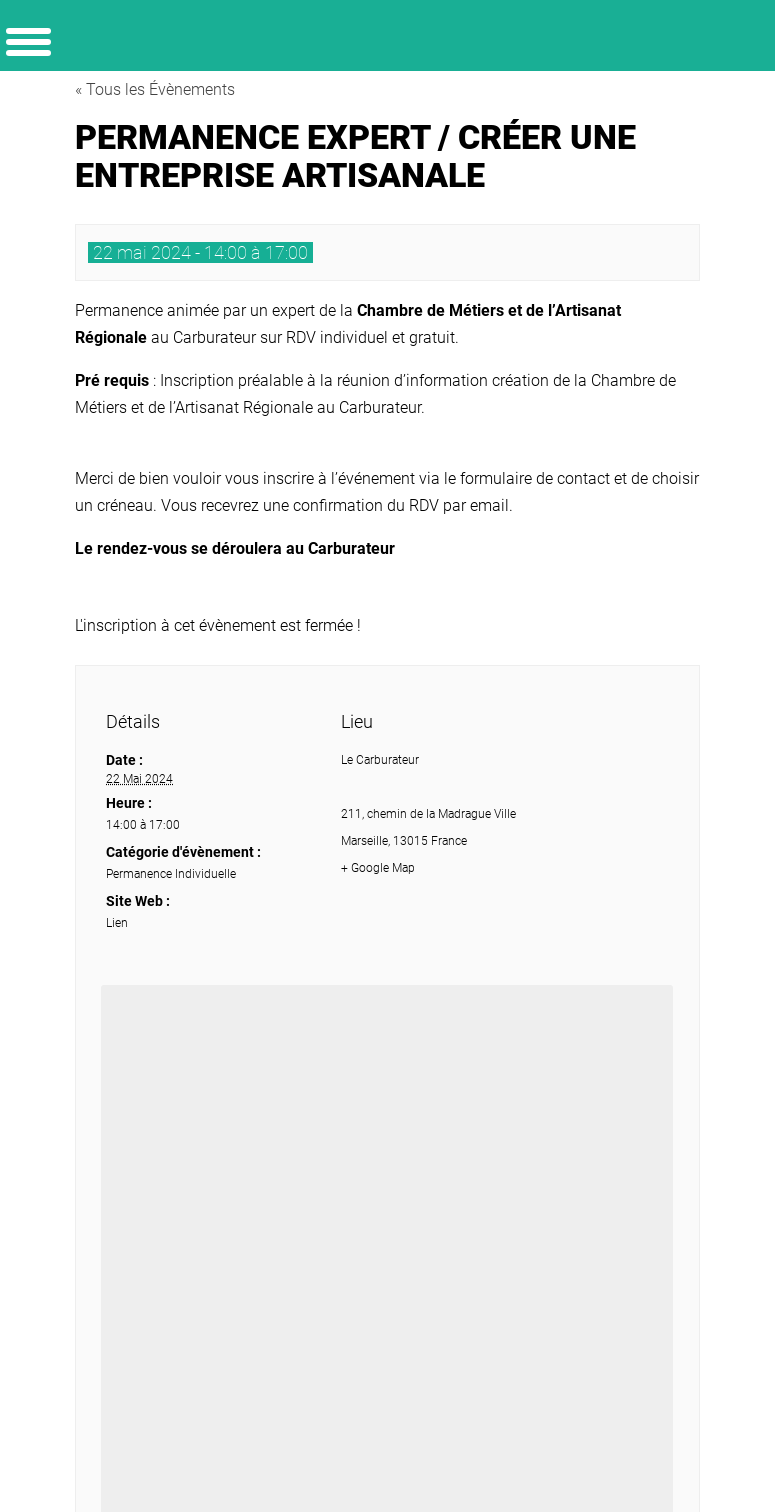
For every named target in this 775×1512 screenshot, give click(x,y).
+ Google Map (378, 868)
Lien (117, 923)
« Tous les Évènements (155, 89)
